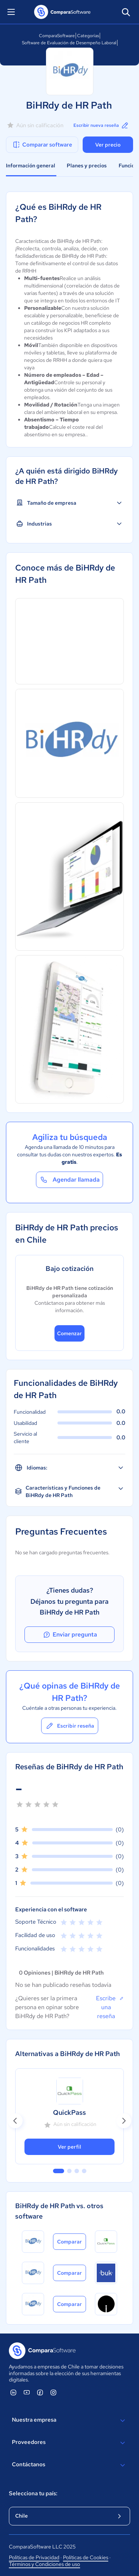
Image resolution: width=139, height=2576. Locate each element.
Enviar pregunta (69, 1634)
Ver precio (107, 144)
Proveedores (69, 2442)
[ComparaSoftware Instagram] (53, 2392)
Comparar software (42, 144)
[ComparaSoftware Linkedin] (13, 2392)
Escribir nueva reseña (101, 125)
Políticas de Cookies (85, 2557)
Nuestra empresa (69, 2420)
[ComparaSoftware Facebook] (40, 2392)
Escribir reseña (69, 1725)
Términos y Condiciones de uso (44, 2564)
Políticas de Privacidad (34, 2557)
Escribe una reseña (110, 2007)
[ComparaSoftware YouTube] (26, 2392)
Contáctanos (69, 2465)
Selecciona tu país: (33, 2493)
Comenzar (69, 1333)
